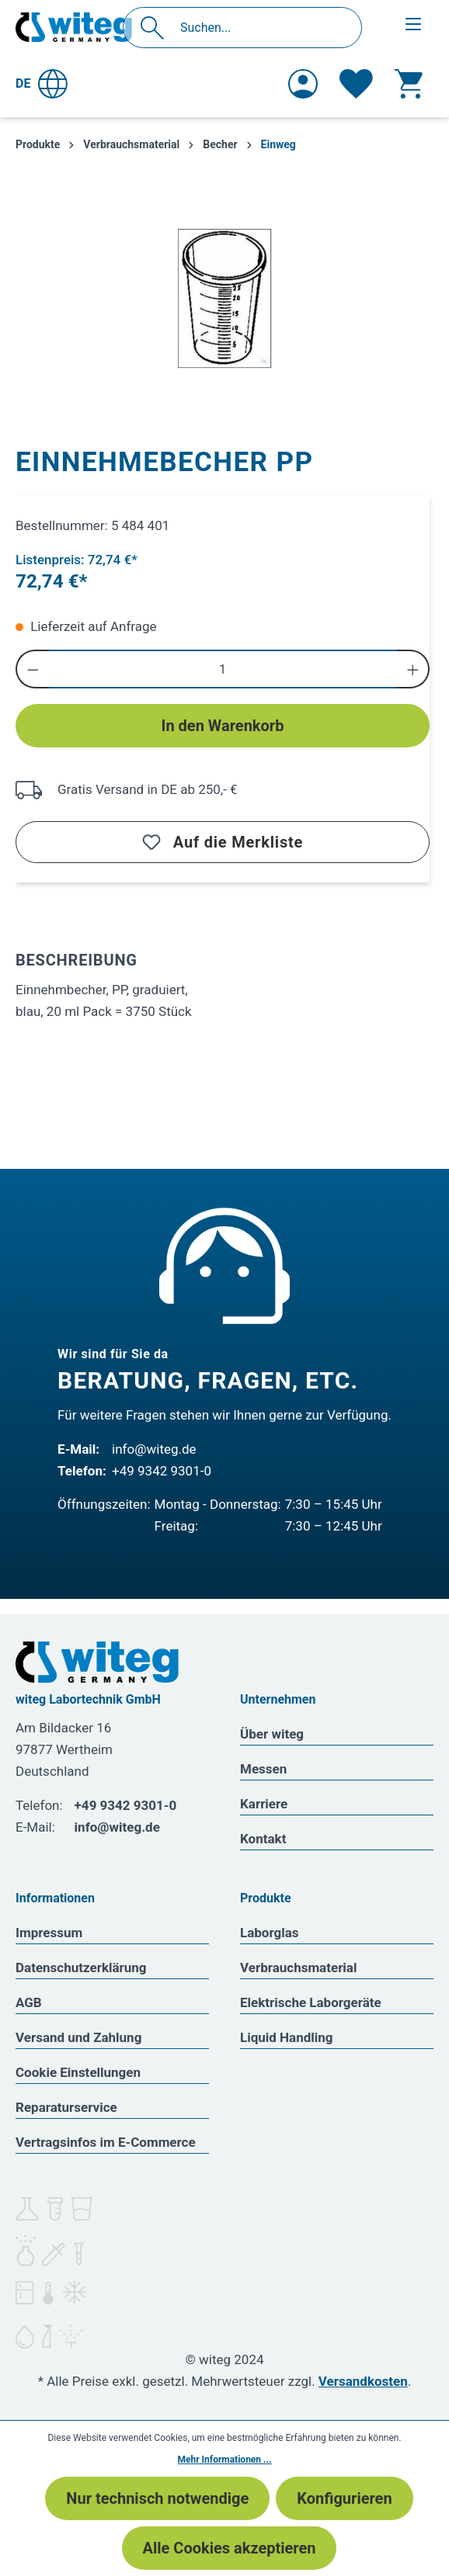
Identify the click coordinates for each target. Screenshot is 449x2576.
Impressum (49, 1932)
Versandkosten (363, 2381)
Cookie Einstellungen (78, 2072)
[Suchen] (156, 27)
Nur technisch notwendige (157, 2498)
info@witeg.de (154, 1449)
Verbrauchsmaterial (298, 1967)
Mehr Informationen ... (225, 2459)
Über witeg (272, 1734)
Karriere (263, 1804)
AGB (29, 2002)
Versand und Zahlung (78, 2037)
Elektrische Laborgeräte (310, 2002)
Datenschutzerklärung (81, 1967)
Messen (263, 1769)
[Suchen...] (259, 27)
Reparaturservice (66, 2107)
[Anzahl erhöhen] (413, 669)
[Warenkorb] (408, 84)
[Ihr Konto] (303, 84)
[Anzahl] (223, 669)
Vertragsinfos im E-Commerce (106, 2142)
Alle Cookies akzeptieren (229, 2548)
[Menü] (413, 24)
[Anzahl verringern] (32, 669)
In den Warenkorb (223, 725)
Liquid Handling (286, 2037)
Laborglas (269, 1932)
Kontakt (263, 1838)
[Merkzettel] (356, 84)
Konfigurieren (344, 2498)
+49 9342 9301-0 (161, 1471)
